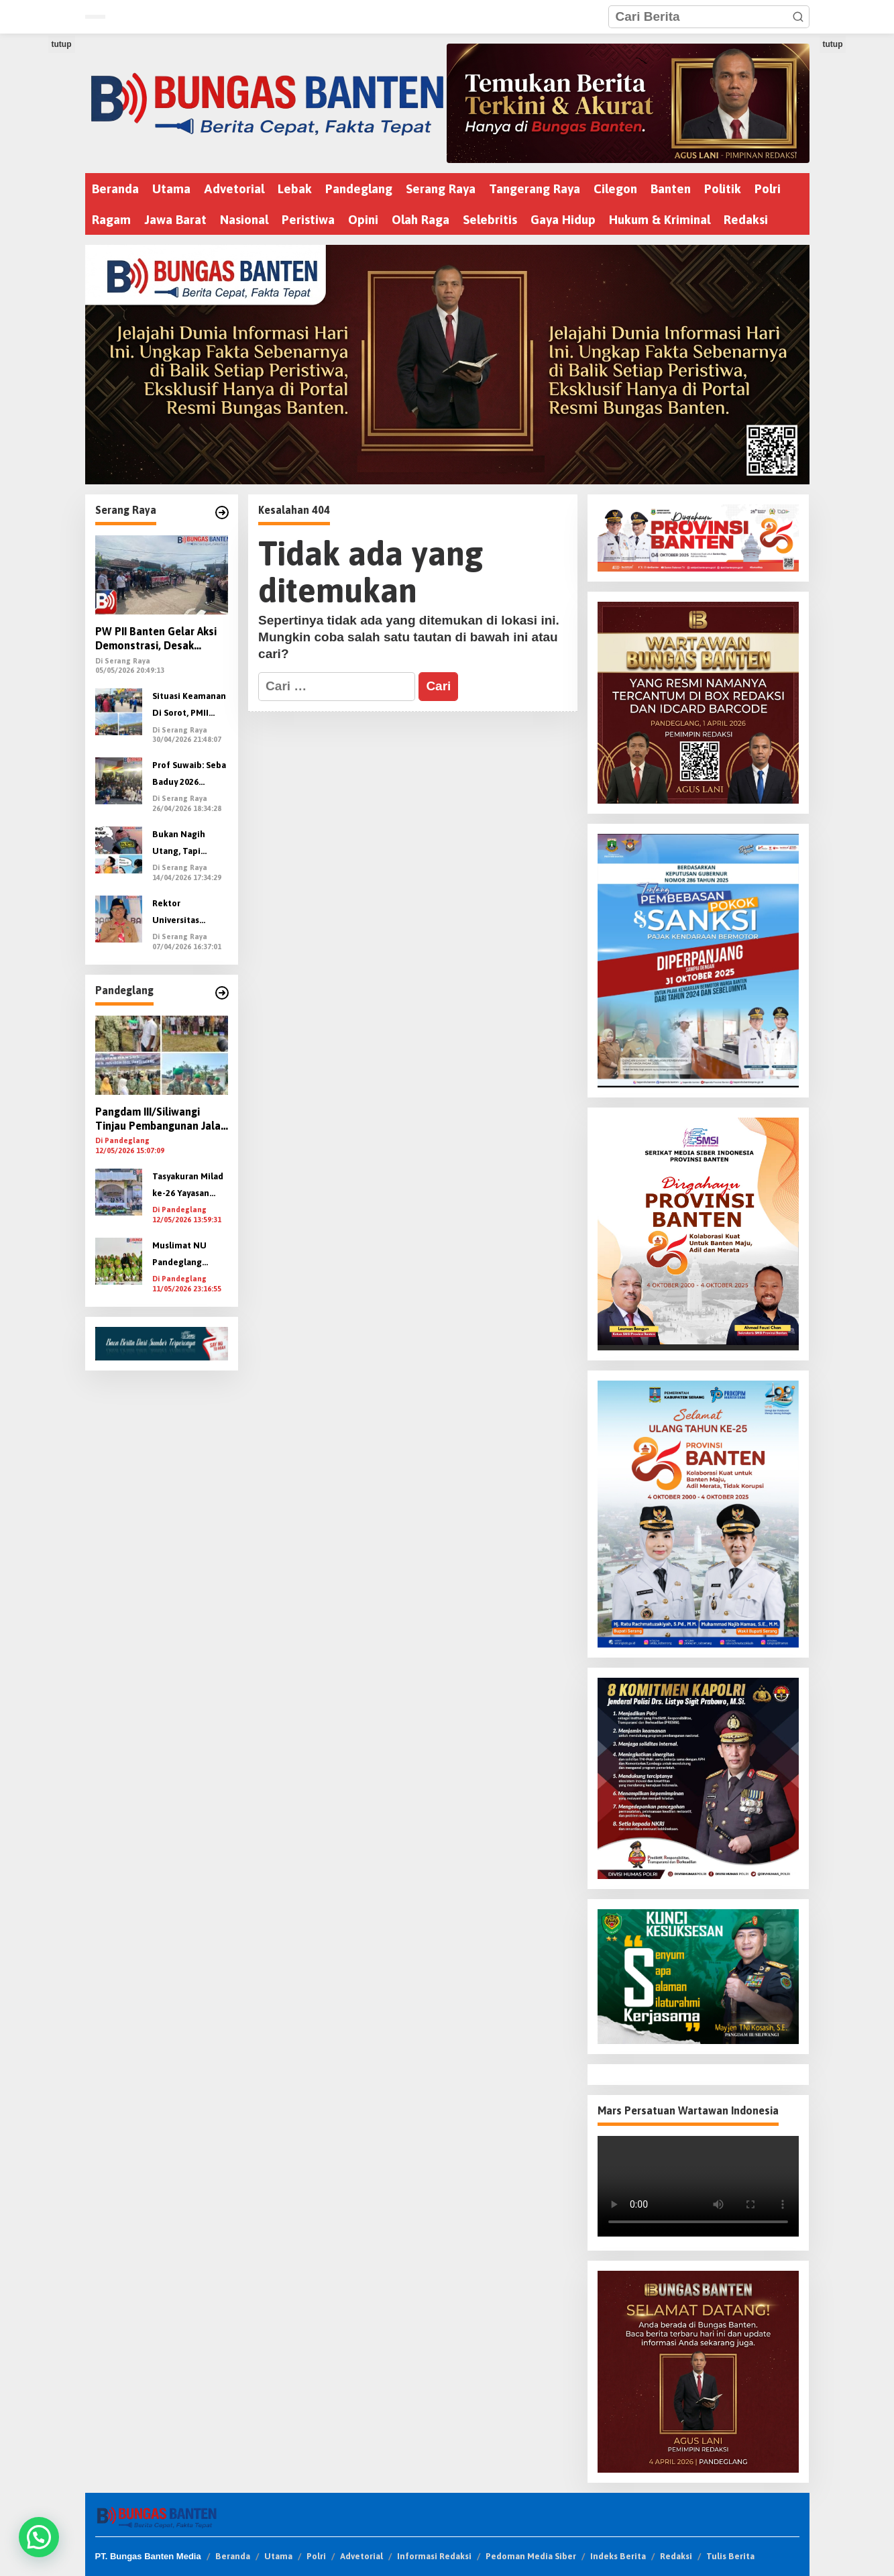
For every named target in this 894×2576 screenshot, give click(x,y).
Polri (316, 2556)
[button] (798, 16)
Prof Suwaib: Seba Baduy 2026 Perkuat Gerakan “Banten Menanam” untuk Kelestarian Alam (189, 775)
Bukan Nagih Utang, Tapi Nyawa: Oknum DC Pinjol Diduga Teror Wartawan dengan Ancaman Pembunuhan (189, 844)
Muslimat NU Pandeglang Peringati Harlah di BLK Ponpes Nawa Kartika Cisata (186, 1255)
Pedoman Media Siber (531, 2556)
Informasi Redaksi (434, 2556)
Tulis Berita (730, 2556)
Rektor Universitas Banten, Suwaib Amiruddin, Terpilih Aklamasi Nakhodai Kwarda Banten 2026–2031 (190, 913)
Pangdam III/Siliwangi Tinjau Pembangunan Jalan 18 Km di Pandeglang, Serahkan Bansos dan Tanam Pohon (161, 1119)
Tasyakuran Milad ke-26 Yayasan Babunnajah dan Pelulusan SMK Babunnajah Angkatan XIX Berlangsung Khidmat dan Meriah (187, 1186)
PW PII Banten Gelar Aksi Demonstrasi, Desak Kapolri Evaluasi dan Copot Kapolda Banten (161, 639)
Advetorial (361, 2556)
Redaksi (676, 2556)
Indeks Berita (618, 2556)
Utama (278, 2556)
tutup (62, 44)
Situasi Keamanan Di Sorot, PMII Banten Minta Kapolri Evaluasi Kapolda (189, 706)
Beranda (232, 2556)
